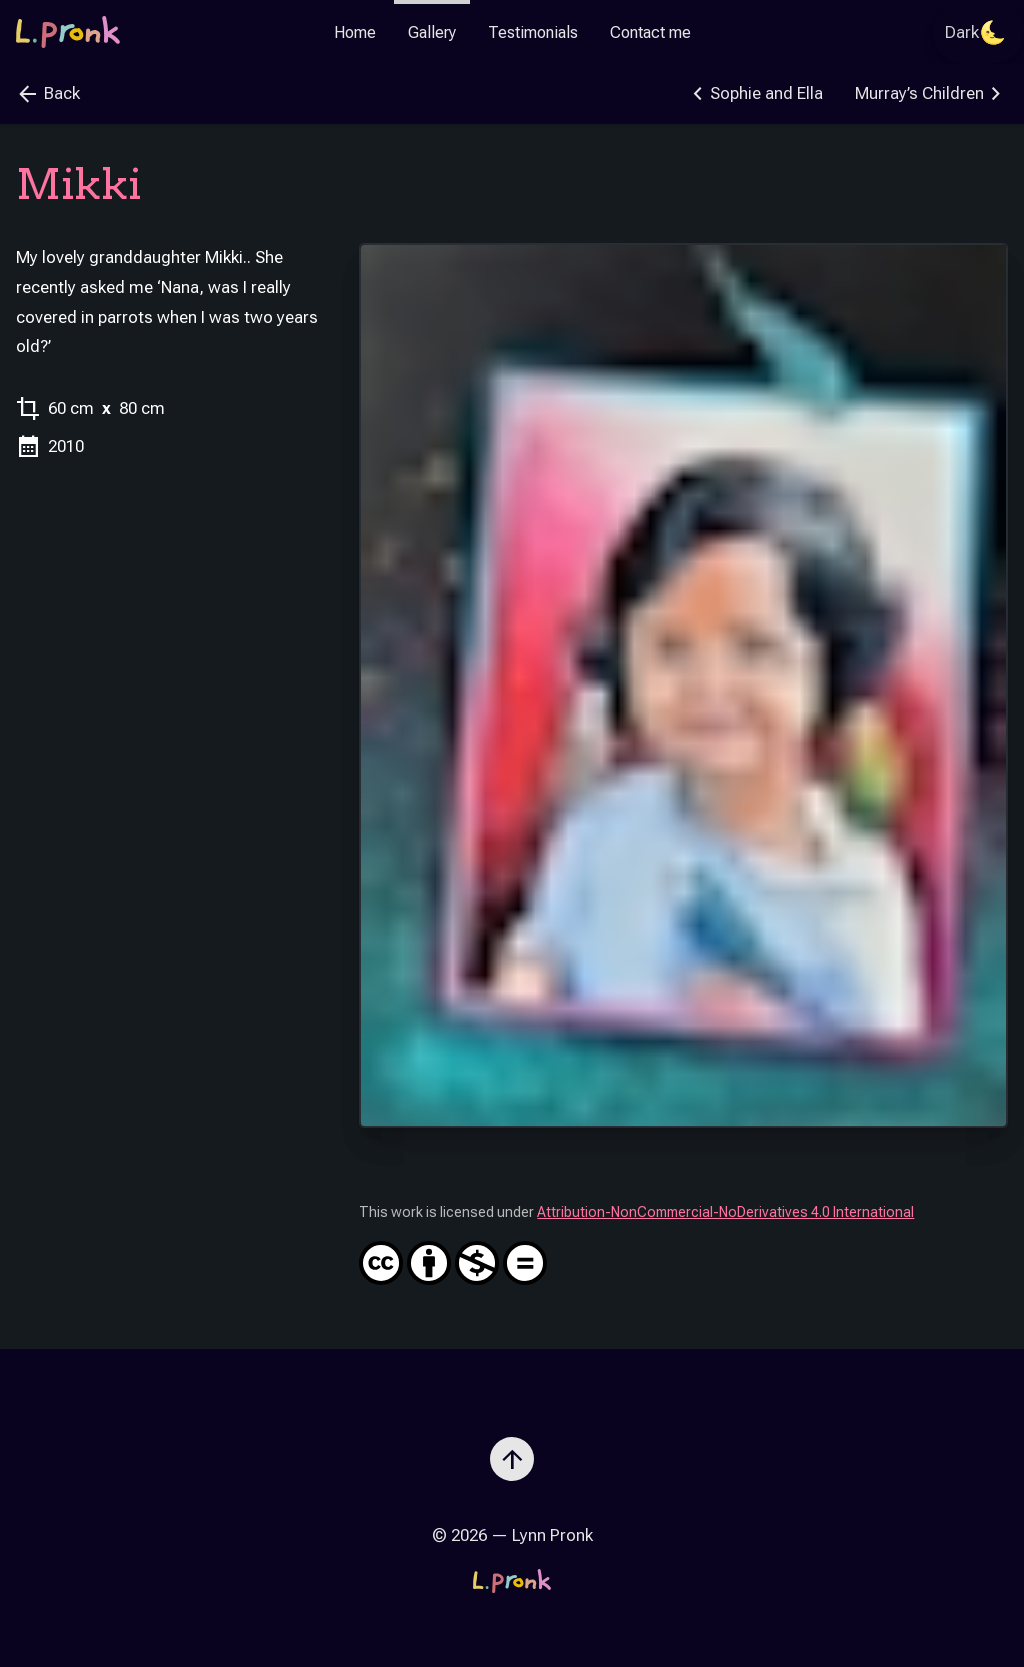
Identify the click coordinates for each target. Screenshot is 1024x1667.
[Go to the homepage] (68, 32)
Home (355, 32)
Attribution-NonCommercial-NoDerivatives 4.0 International (683, 1244)
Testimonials (533, 32)
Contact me (650, 32)
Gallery (432, 32)
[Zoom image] (683, 685)
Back (48, 94)
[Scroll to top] (512, 1451)
